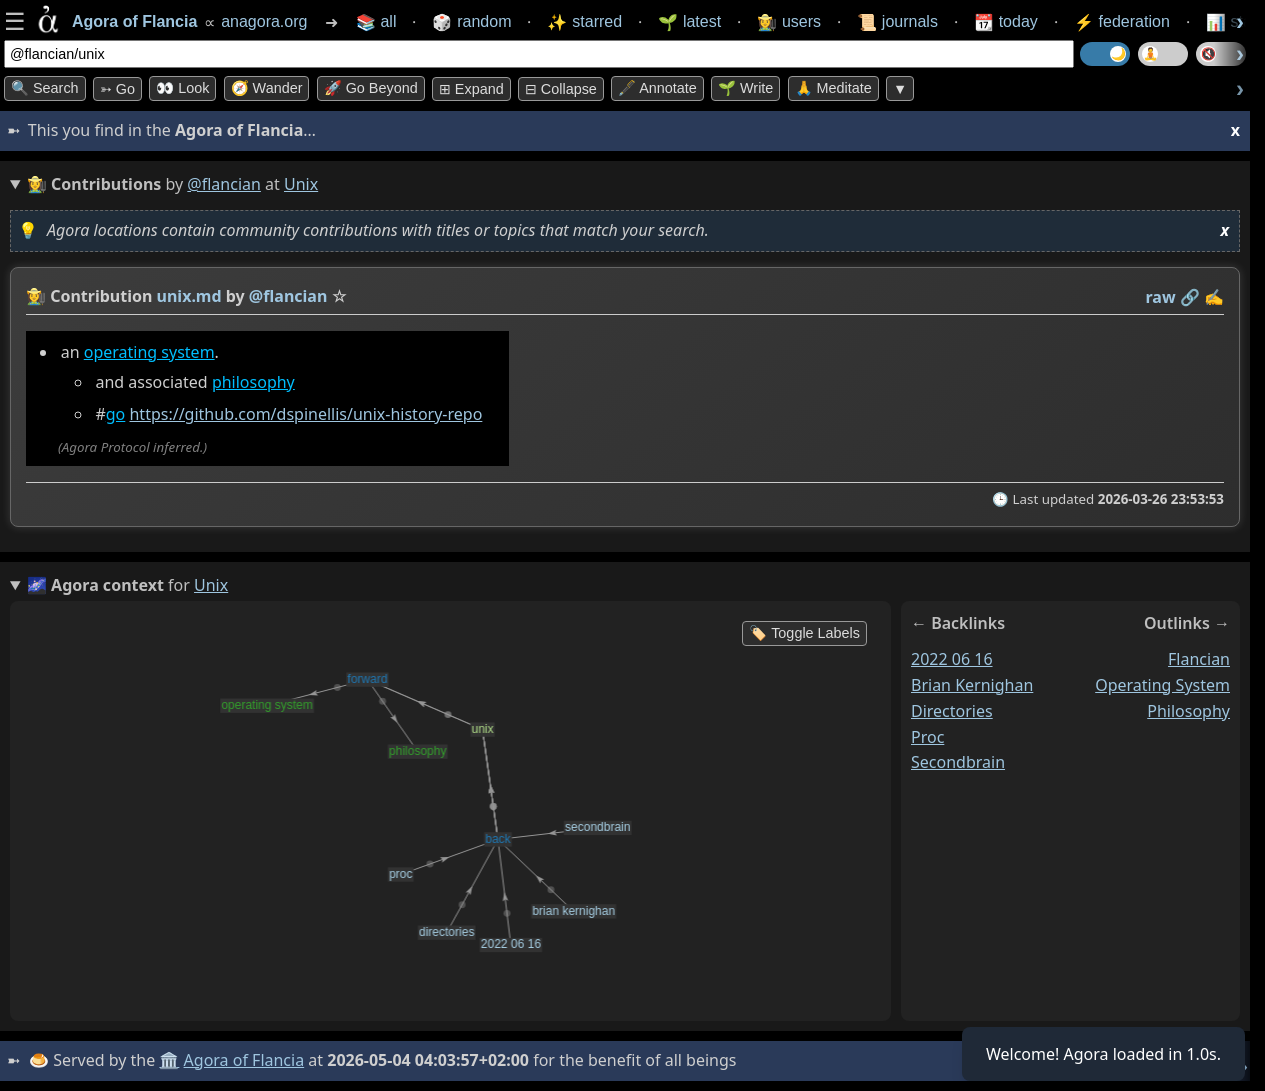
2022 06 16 (952, 659)
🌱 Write (745, 88)
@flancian (224, 184)
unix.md (189, 296)
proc (927, 736)
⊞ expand (471, 89)
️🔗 (1190, 297)
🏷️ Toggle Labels (804, 633)
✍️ (1214, 297)
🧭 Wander (267, 88)
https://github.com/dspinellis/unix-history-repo (305, 414)
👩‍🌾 (36, 296)
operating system (149, 352)
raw (1161, 297)
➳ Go (117, 89)
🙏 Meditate (833, 88)
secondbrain (958, 762)
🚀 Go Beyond (371, 88)
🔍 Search (45, 88)
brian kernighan (972, 685)
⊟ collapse (561, 89)
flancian (1199, 659)
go (116, 414)
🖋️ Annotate (657, 88)
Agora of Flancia (244, 1060)
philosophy (253, 382)
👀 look (182, 88)
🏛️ (169, 1060)
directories (952, 710)
